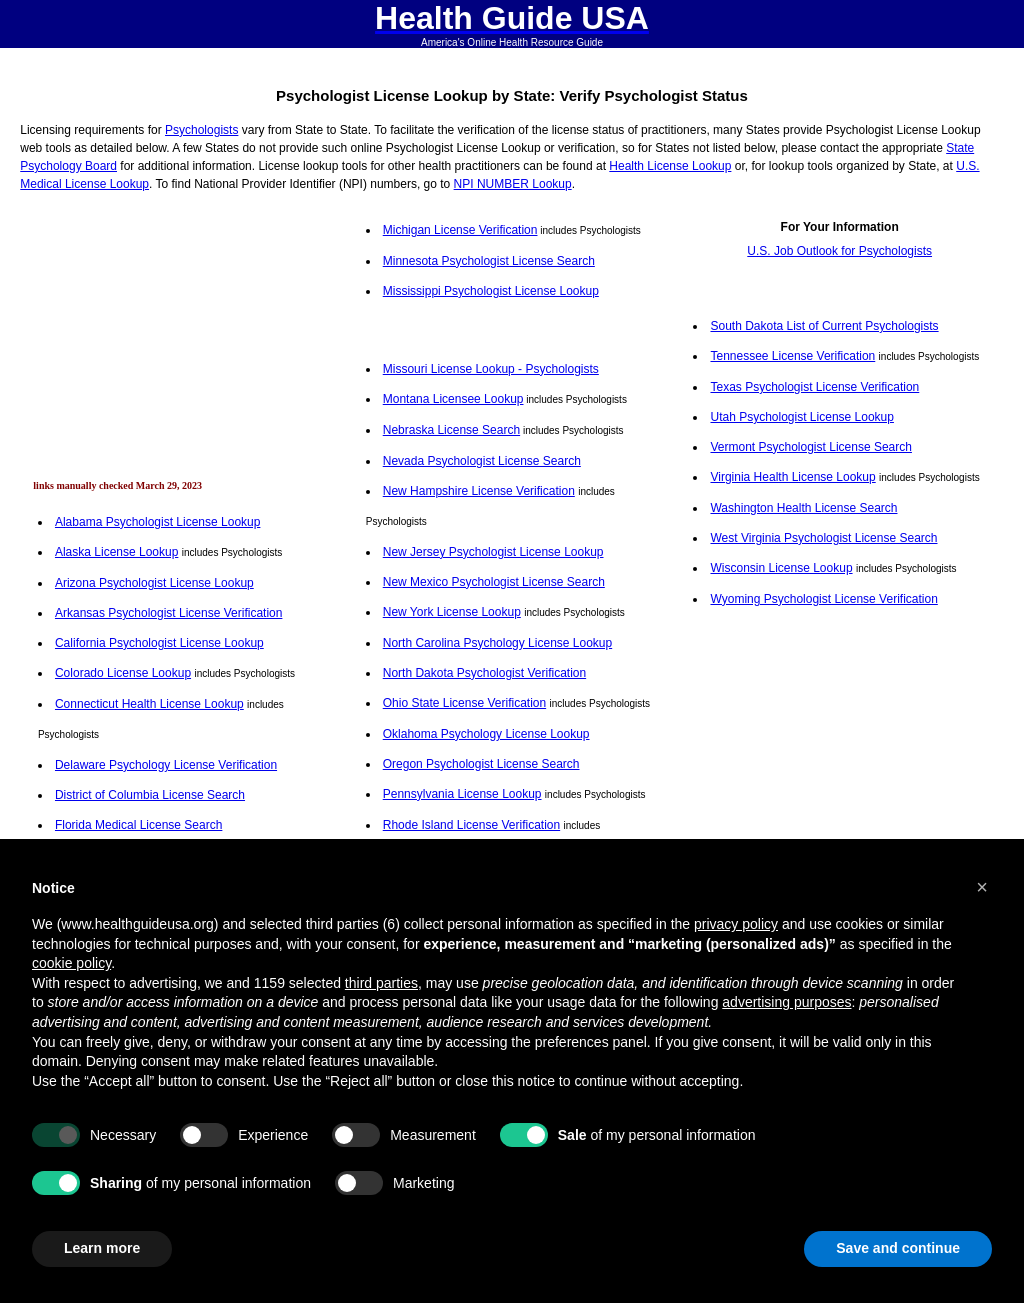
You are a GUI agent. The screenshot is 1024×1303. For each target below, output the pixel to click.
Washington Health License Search (803, 508)
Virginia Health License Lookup (792, 477)
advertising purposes (786, 1002)
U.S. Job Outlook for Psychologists (839, 251)
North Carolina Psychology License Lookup (497, 643)
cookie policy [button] (71, 963)
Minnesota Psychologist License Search (489, 261)
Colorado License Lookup (123, 673)
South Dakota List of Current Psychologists (824, 326)
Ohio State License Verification (464, 703)
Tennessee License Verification (792, 356)
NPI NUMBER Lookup (513, 184)
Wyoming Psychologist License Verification (823, 599)
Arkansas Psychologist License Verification (168, 613)
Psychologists (201, 130)
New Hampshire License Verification (479, 491)
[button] (982, 887)
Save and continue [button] (898, 1248)
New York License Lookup (452, 612)
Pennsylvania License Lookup (462, 794)
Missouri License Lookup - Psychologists (491, 369)
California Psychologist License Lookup (159, 643)
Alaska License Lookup (116, 552)
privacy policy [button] (736, 924)
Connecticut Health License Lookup (149, 704)
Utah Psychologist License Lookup (801, 417)
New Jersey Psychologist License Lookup (493, 552)
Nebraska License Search (451, 430)
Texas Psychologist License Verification (814, 387)
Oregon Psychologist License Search (481, 764)
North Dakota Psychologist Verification (484, 673)
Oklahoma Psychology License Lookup (486, 734)
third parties (381, 983)
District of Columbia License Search (150, 795)
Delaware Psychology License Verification (166, 765)
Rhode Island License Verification (471, 825)
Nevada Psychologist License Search (482, 461)
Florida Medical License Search (138, 825)
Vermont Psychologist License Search (810, 447)
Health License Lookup (670, 166)
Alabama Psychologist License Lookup (157, 522)
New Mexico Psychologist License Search (494, 582)
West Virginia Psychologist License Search (823, 538)
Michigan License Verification (460, 230)
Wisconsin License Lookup (781, 568)
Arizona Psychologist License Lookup (154, 583)
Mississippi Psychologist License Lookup (491, 291)
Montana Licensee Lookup (453, 399)
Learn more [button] (102, 1248)
